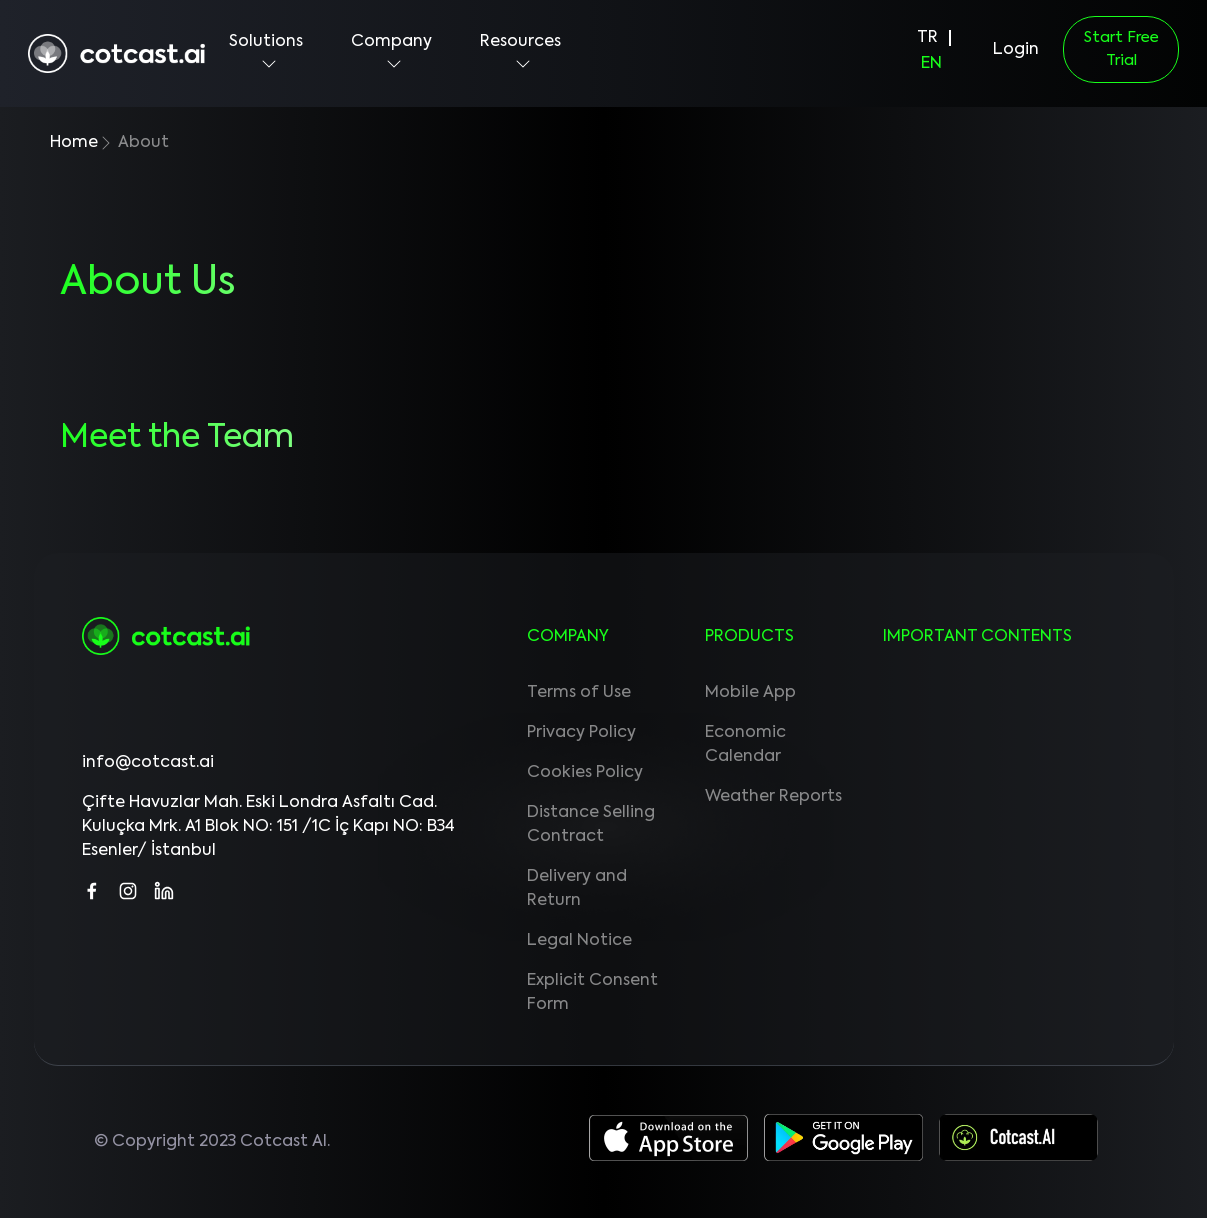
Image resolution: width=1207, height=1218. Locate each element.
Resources (520, 53)
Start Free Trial (1121, 49)
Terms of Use (579, 693)
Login (1016, 50)
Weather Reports (773, 797)
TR (927, 38)
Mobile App (750, 693)
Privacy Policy (581, 733)
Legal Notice (579, 941)
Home (74, 143)
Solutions (266, 53)
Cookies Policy (585, 773)
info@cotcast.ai (148, 763)
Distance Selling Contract (591, 825)
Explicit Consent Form (592, 993)
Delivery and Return (577, 889)
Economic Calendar (745, 745)
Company (391, 53)
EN (931, 64)
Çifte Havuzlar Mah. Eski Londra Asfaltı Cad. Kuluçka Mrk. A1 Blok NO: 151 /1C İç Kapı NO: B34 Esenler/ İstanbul (268, 827)
